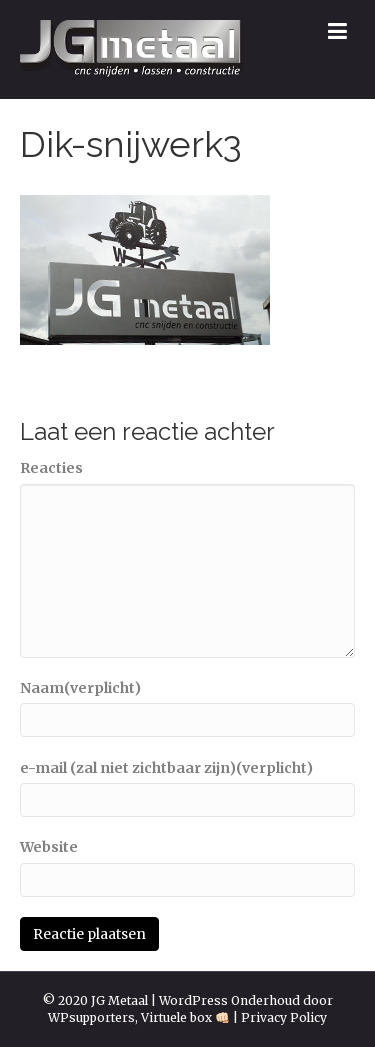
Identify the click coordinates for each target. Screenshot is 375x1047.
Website (49, 847)
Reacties (51, 468)
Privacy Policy (284, 1017)
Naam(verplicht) (80, 688)
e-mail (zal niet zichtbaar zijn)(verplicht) (166, 768)
